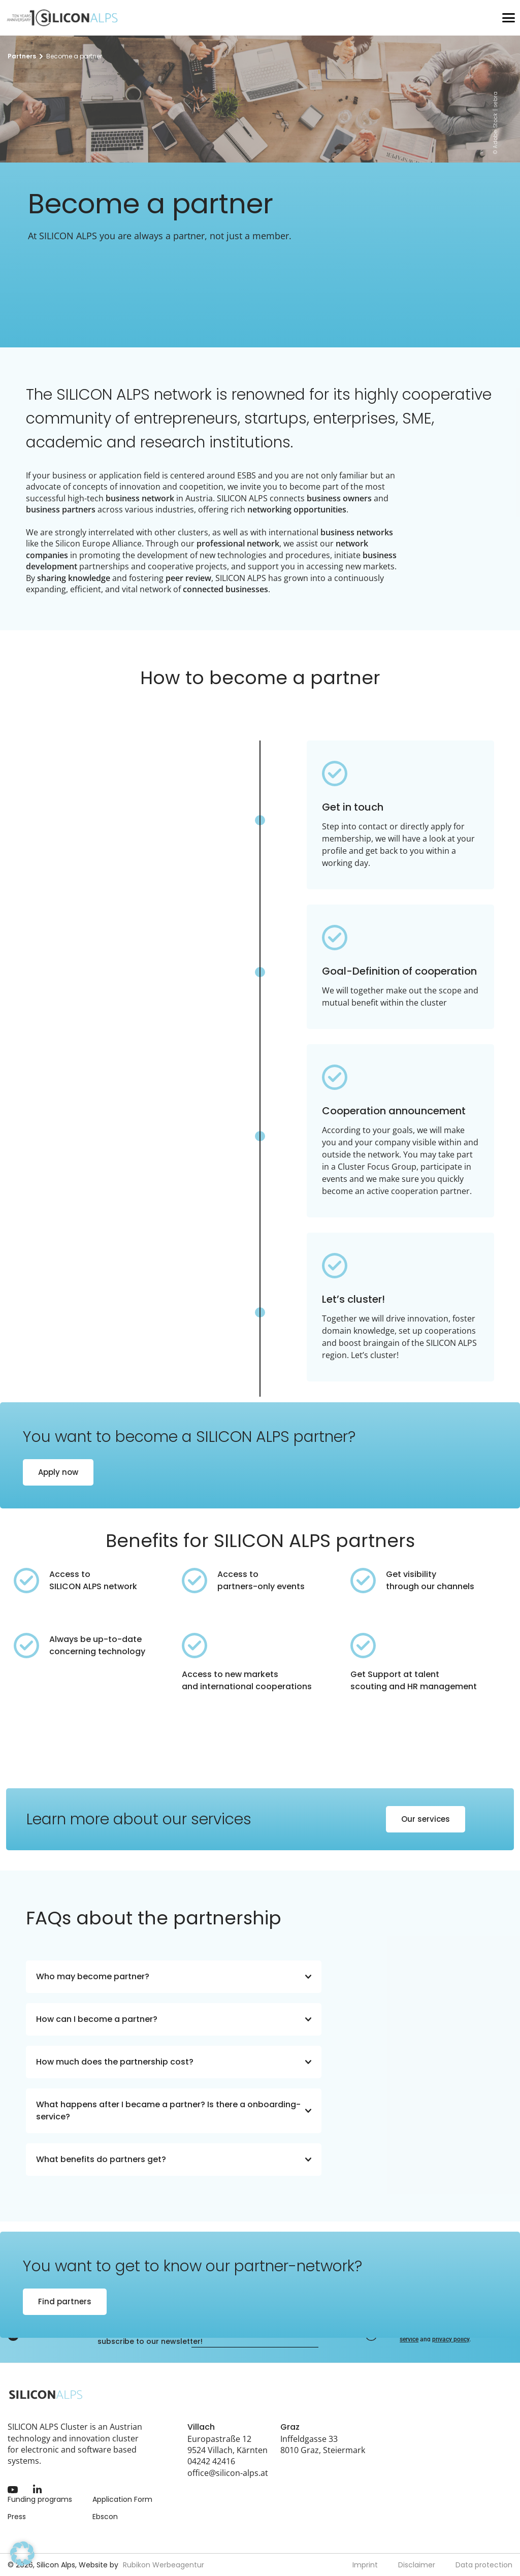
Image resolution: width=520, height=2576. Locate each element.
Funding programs (40, 2499)
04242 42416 (211, 2461)
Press (17, 2516)
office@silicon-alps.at (227, 2472)
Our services (425, 1819)
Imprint (365, 2565)
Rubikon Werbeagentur (163, 2565)
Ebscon (105, 2516)
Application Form (122, 2499)
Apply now (58, 1472)
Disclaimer (416, 2565)
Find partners (64, 2301)
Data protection (484, 2565)
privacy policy (450, 2339)
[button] (22, 2553)
